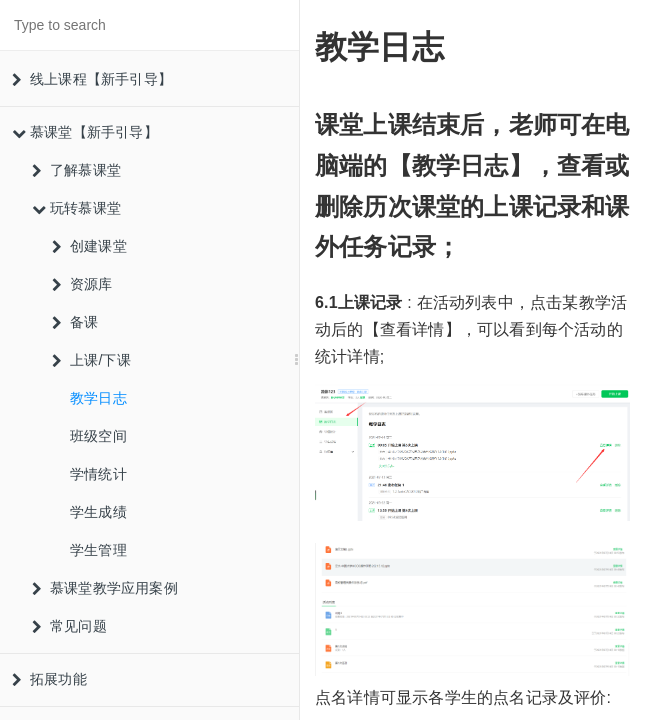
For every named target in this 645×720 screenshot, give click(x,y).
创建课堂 (89, 246)
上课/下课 (91, 360)
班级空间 (98, 436)
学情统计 (98, 474)
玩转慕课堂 (76, 208)
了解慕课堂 (76, 170)
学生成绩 (98, 512)
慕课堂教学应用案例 (105, 588)
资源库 (82, 284)
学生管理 (98, 550)
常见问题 (69, 626)
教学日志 (98, 398)
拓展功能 (49, 679)
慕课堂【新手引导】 (85, 132)
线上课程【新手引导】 (92, 79)
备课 (75, 322)
